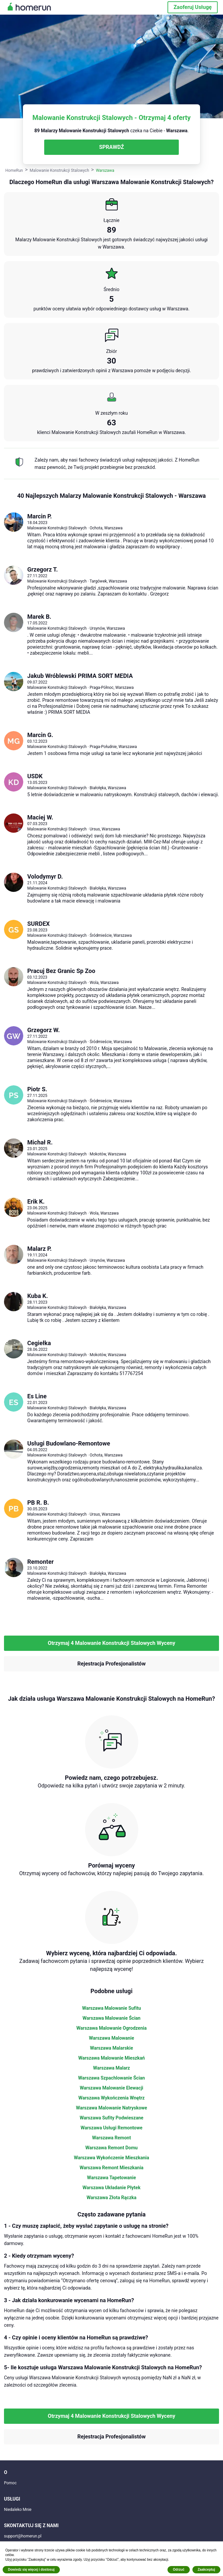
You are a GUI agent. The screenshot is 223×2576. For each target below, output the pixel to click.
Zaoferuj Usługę (192, 7)
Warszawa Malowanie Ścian (111, 2018)
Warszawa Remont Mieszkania (111, 2167)
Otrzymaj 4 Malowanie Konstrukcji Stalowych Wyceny (111, 1643)
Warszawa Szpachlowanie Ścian (111, 2078)
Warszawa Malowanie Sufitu (111, 2008)
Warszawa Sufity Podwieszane (112, 2117)
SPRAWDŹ (111, 147)
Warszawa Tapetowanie (111, 2177)
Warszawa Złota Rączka (112, 2197)
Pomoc (10, 2483)
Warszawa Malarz (111, 2068)
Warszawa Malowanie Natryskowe (111, 2107)
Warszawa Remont (111, 2137)
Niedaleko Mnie (18, 2509)
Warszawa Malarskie (111, 2048)
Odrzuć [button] (178, 2569)
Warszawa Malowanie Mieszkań (111, 2058)
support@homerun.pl (23, 2536)
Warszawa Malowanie (111, 2038)
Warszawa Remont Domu (111, 2147)
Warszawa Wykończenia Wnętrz (111, 2097)
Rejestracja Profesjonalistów (111, 1664)
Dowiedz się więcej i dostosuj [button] (31, 2569)
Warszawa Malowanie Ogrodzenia (111, 2028)
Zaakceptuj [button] (206, 2569)
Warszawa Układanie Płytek (111, 2187)
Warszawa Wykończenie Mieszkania (111, 2157)
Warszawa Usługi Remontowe (111, 2127)
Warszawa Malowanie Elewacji (111, 2088)
